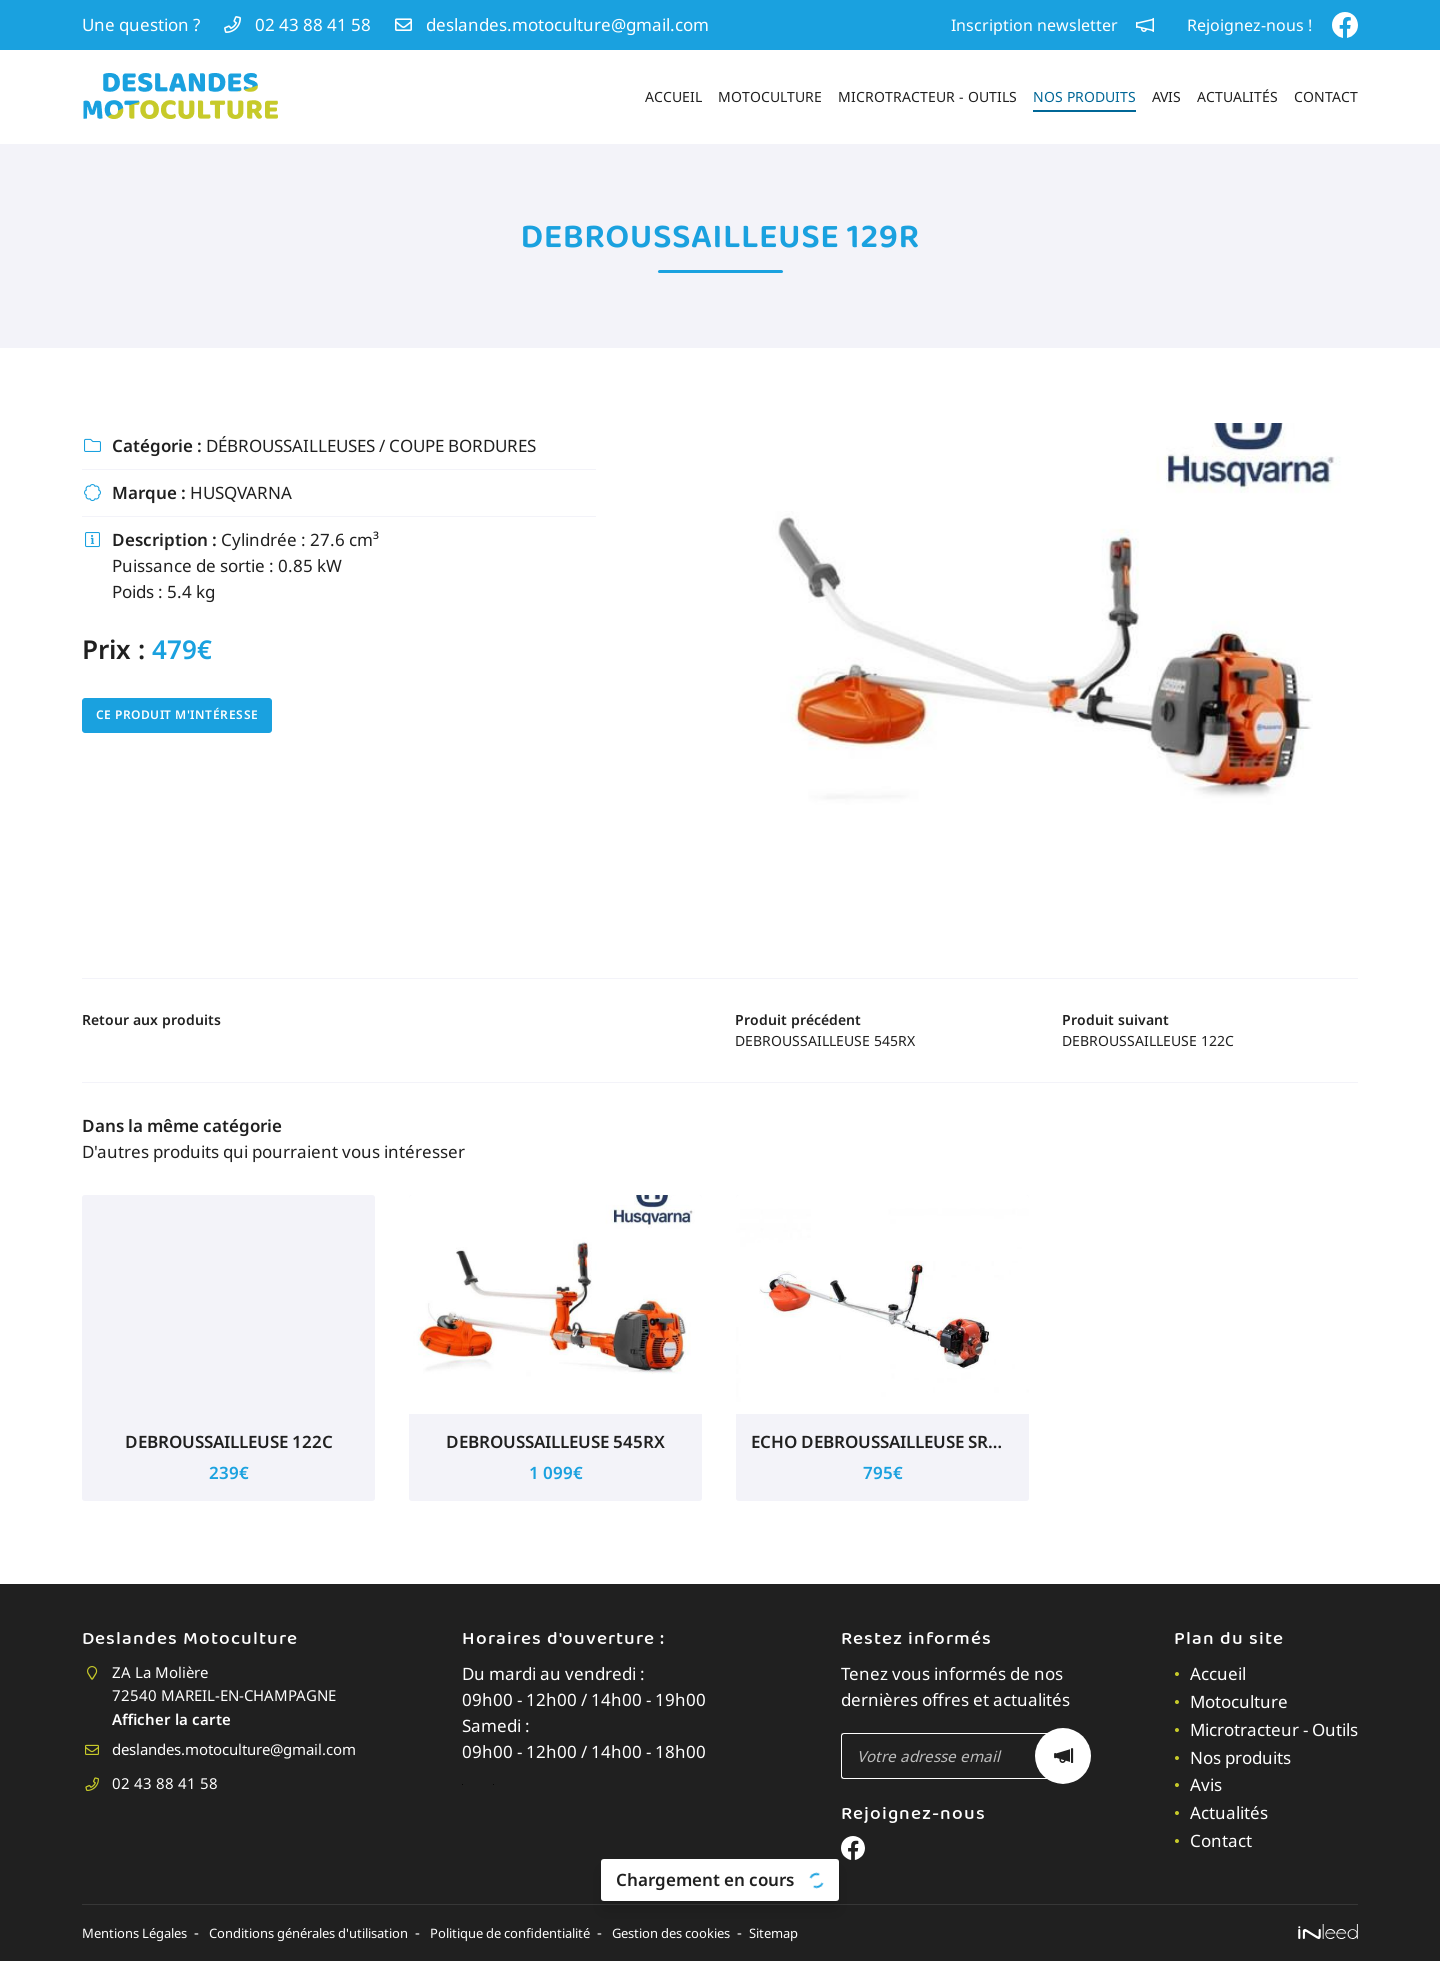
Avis (1166, 96)
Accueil (673, 96)
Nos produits (1084, 96)
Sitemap (869, 1933)
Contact (1326, 96)
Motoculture (770, 96)
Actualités (1237, 96)
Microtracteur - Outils (927, 96)
